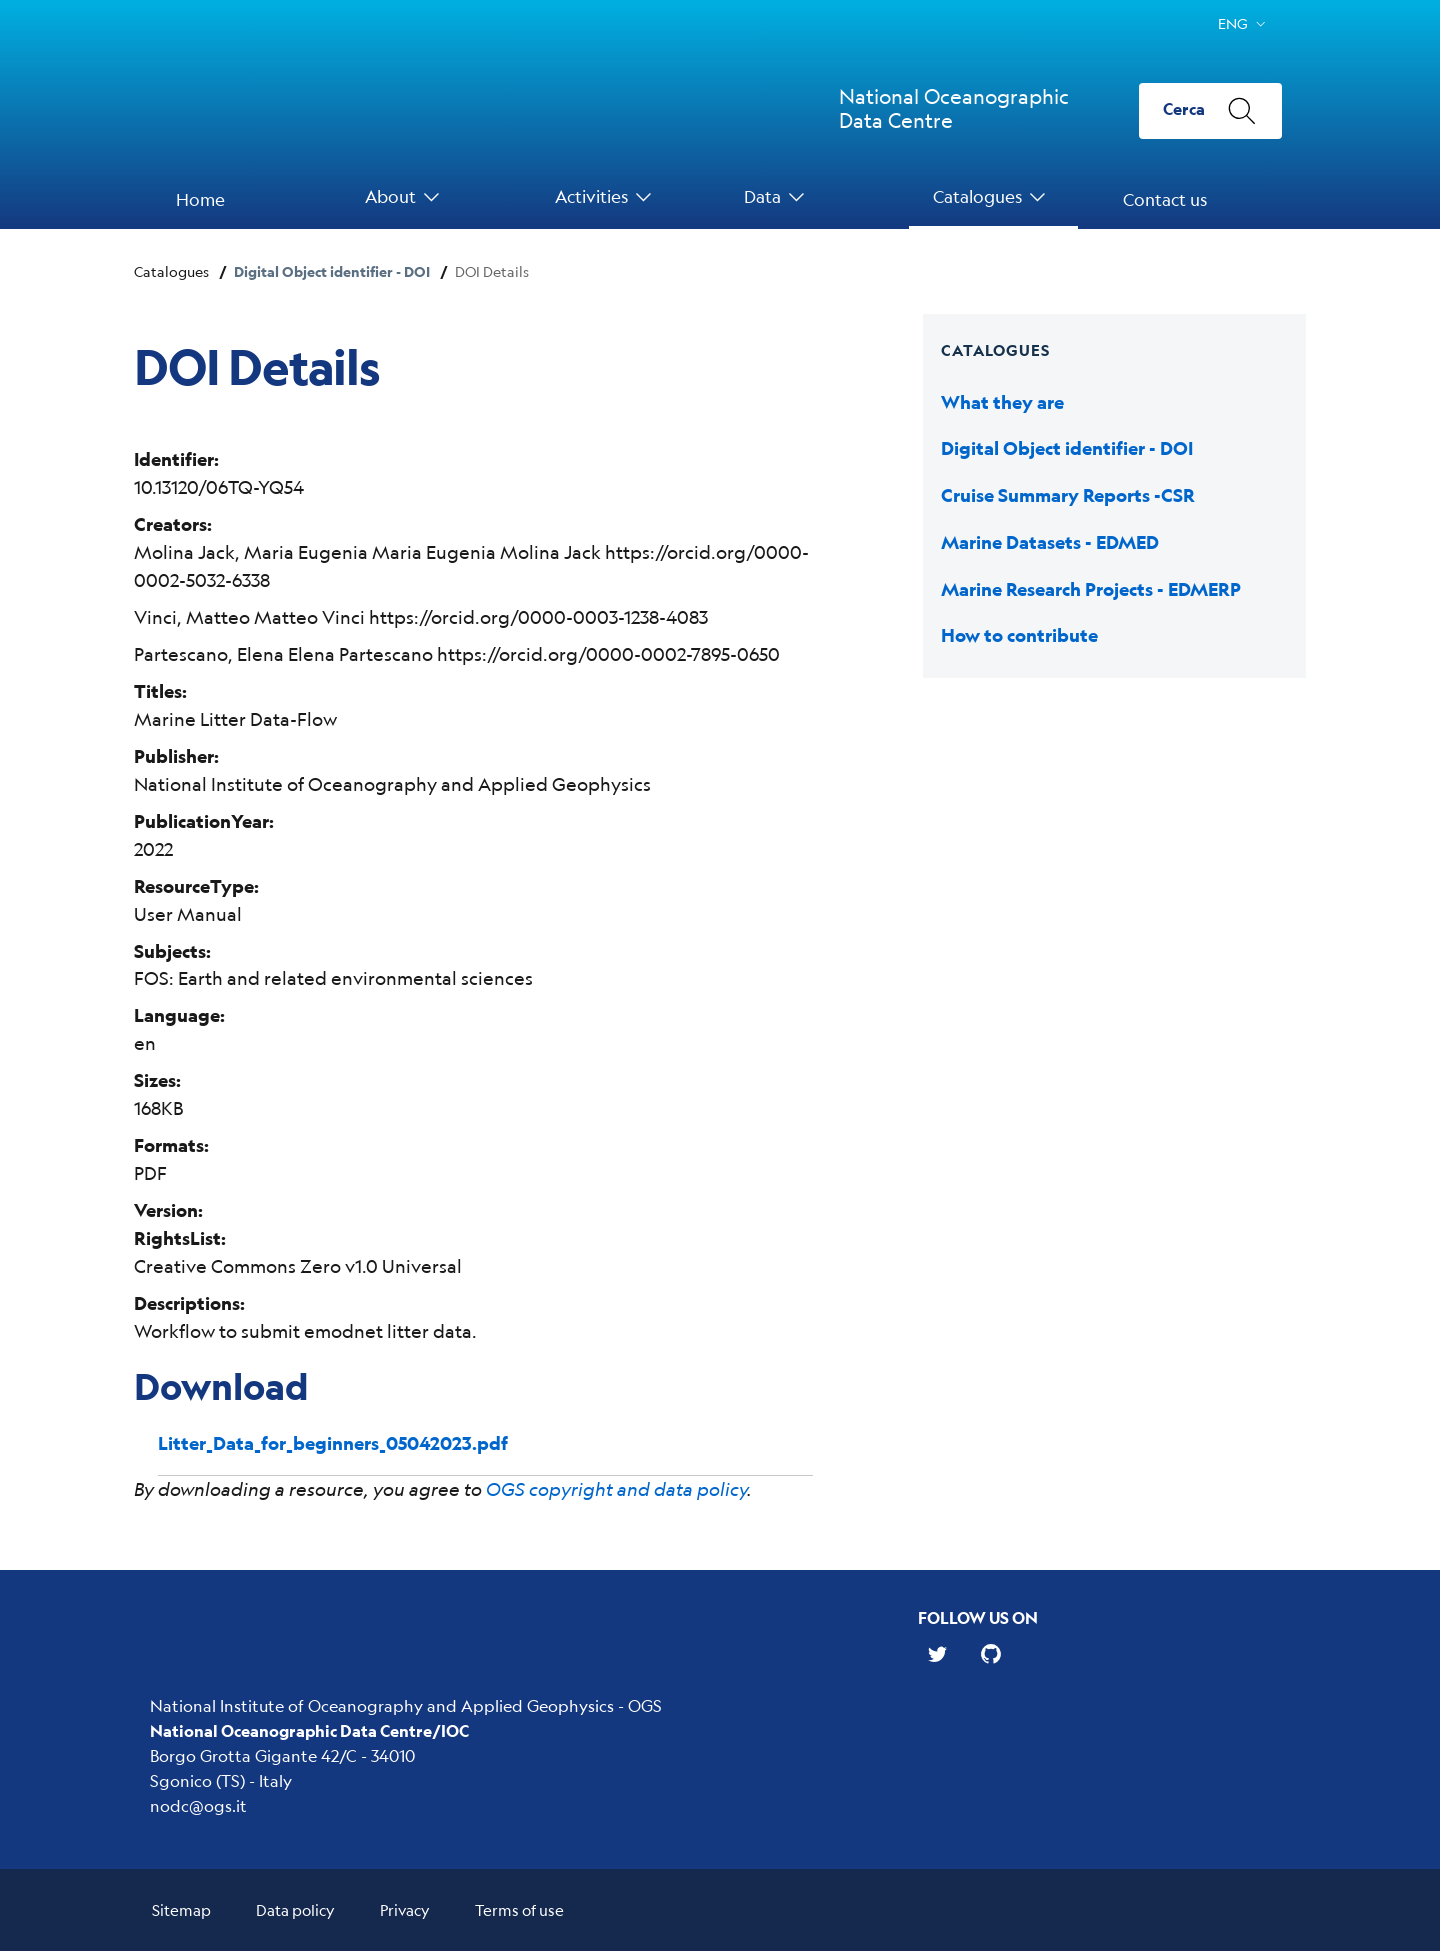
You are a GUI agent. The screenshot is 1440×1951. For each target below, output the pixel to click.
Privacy (405, 1909)
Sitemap (181, 1909)
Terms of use (519, 1909)
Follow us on (978, 1617)
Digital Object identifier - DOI (332, 271)
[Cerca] (1210, 111)
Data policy (295, 1909)
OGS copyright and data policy (616, 1489)
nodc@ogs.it (198, 1805)
